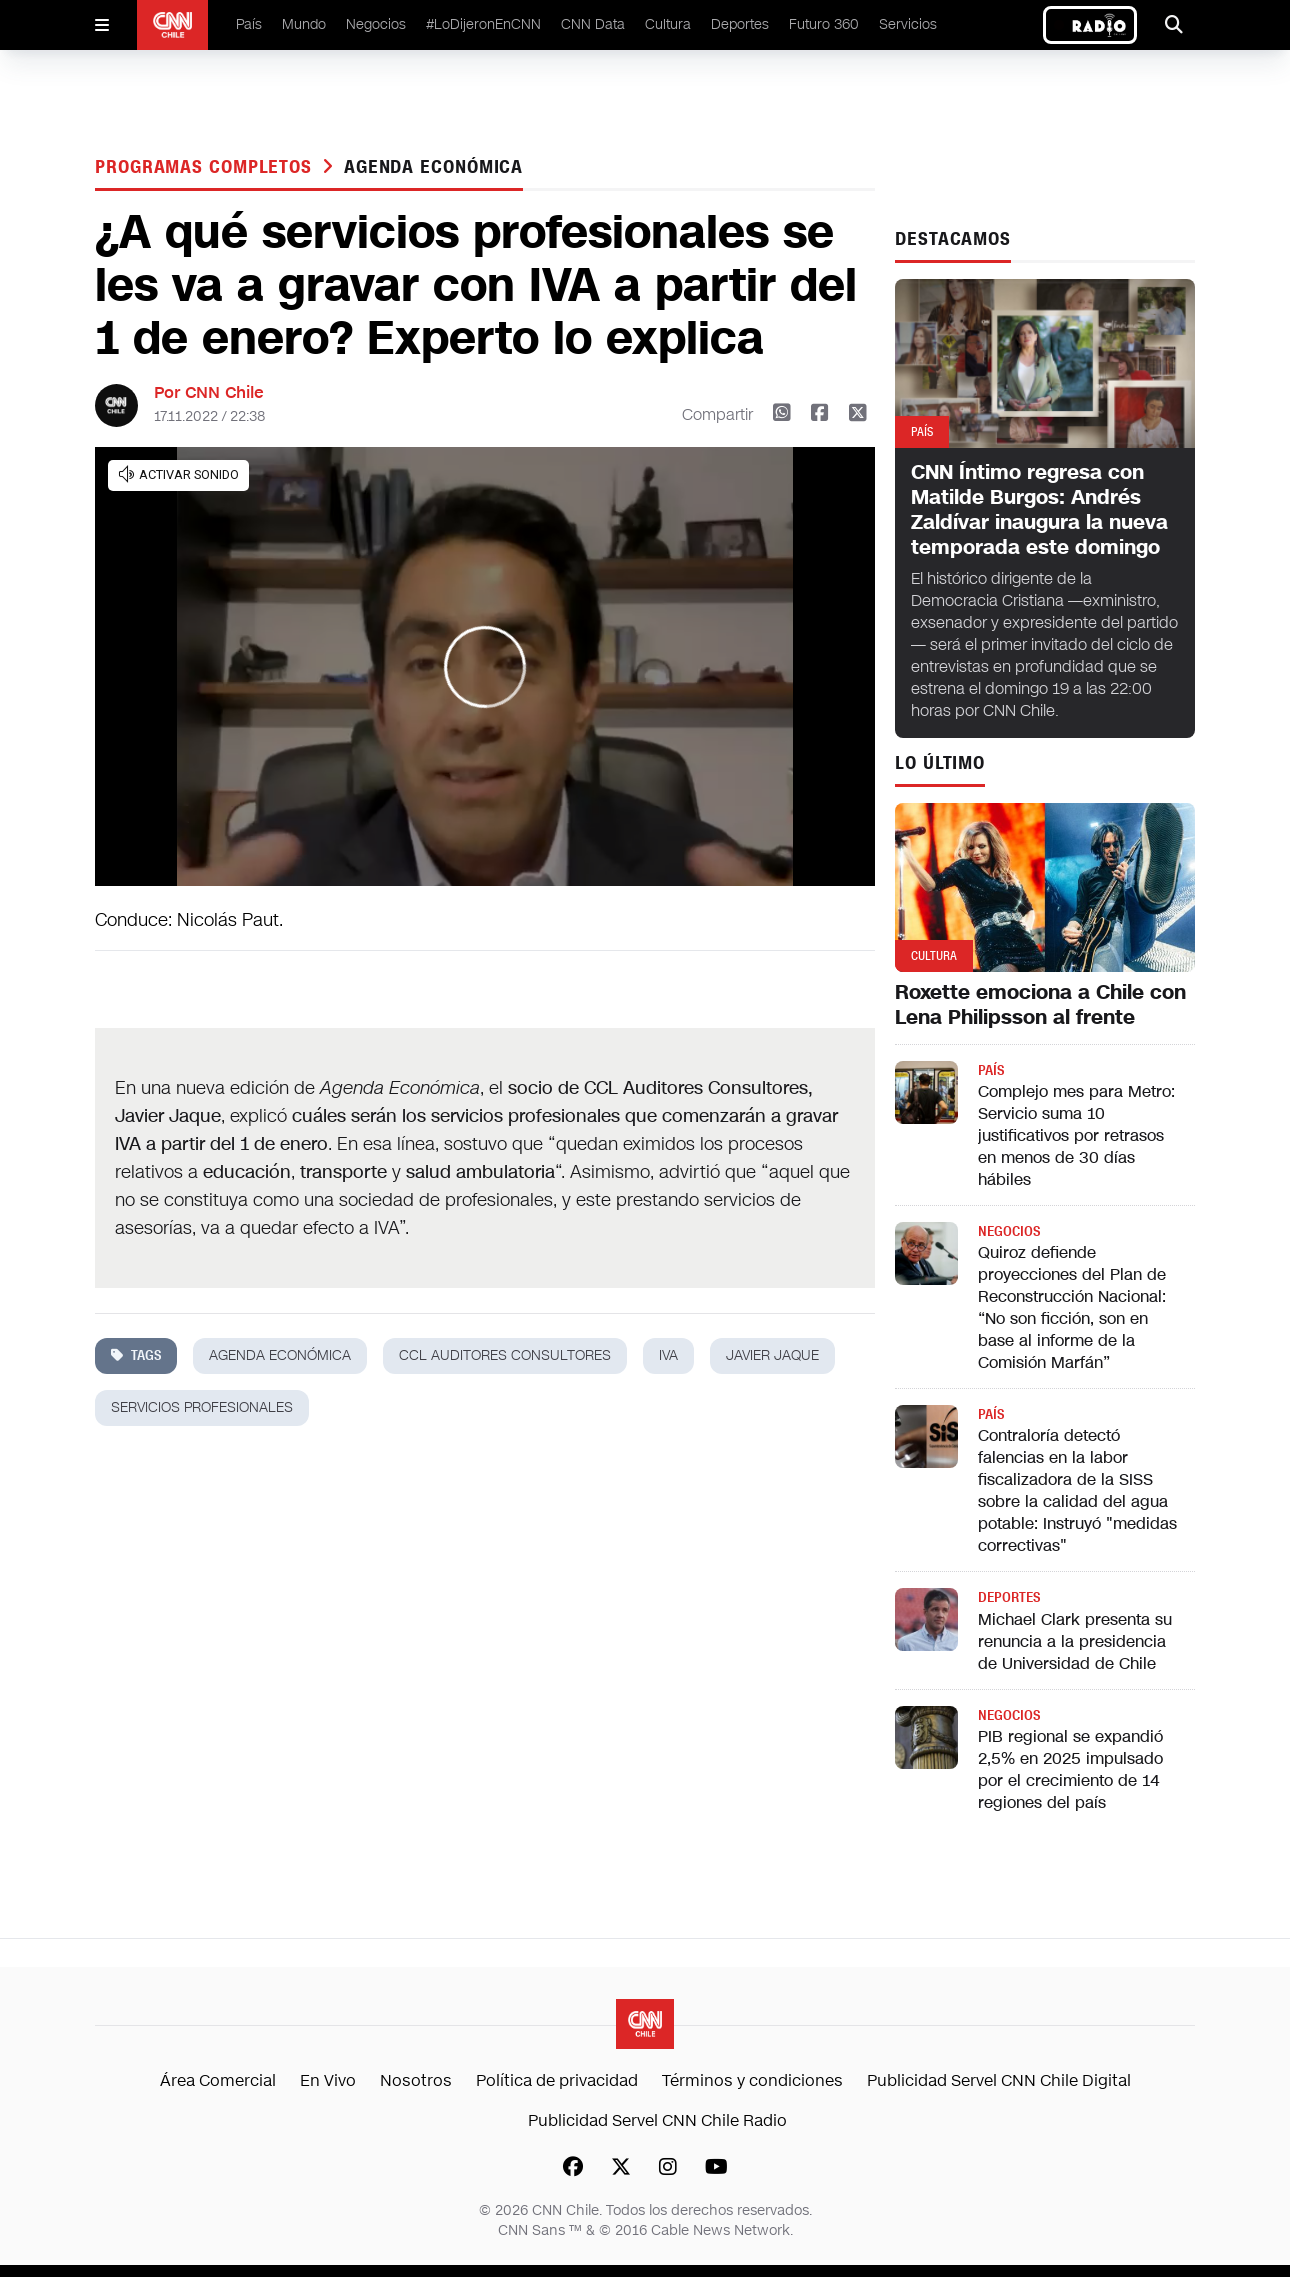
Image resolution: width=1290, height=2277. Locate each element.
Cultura (668, 24)
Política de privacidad (557, 2080)
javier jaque (772, 1355)
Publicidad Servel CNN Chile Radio (657, 2120)
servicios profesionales (202, 1407)
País (249, 24)
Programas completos (206, 167)
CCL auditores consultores (505, 1355)
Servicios (908, 24)
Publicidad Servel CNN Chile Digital (999, 2080)
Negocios (376, 24)
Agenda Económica (433, 167)
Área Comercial (218, 2080)
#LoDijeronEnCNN (483, 24)
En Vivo (328, 2080)
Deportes (740, 24)
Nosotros (416, 2080)
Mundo (304, 24)
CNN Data (593, 24)
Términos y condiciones (752, 2080)
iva (668, 1355)
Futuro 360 (824, 24)
